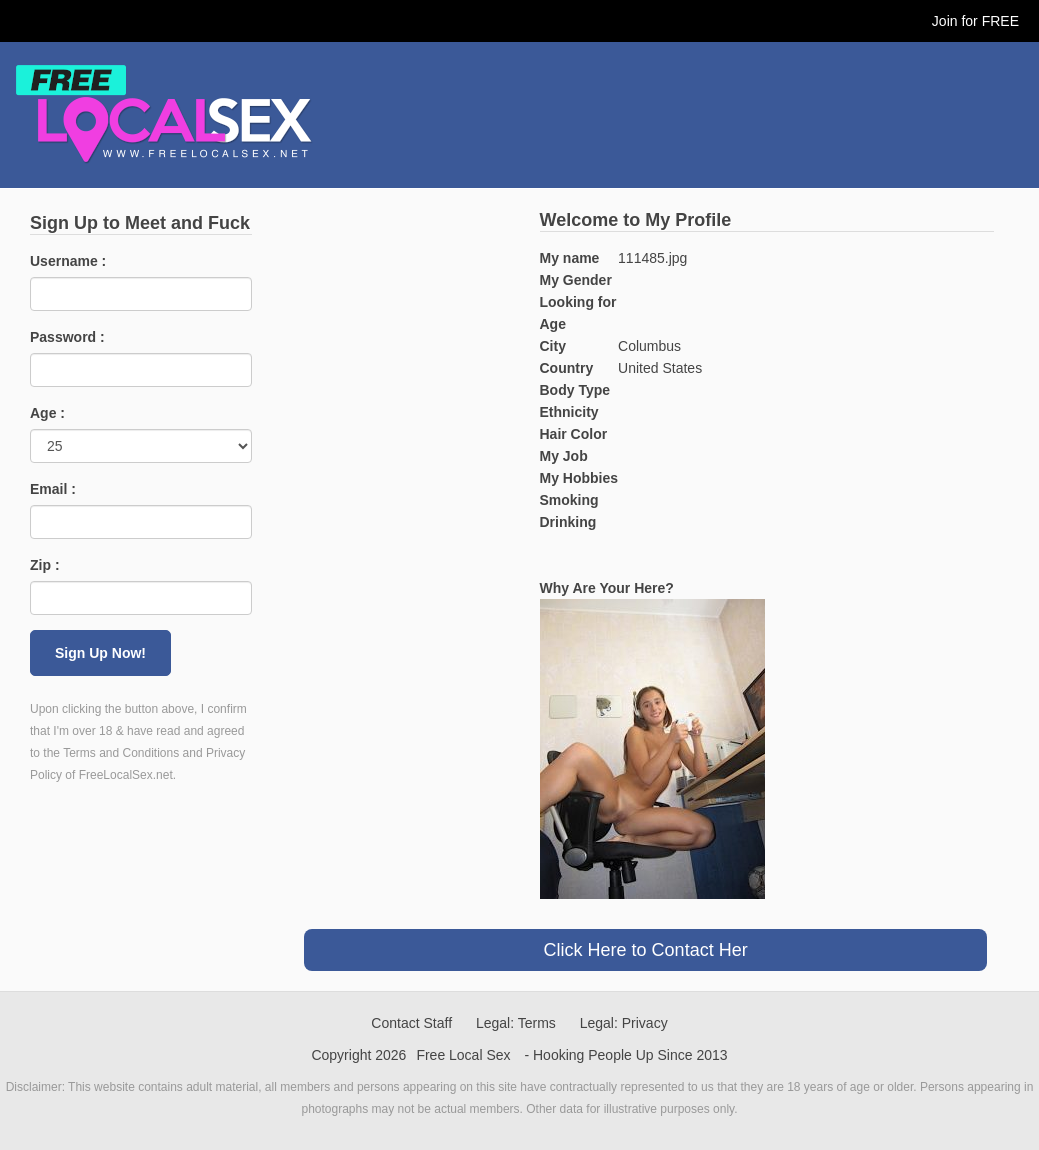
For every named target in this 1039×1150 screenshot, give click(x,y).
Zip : (45, 565)
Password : (67, 337)
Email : (53, 489)
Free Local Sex (463, 1055)
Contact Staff (411, 1023)
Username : (68, 261)
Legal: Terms (516, 1023)
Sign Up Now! (100, 653)
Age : (47, 413)
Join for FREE (975, 21)
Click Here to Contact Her (646, 950)
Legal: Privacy (624, 1023)
